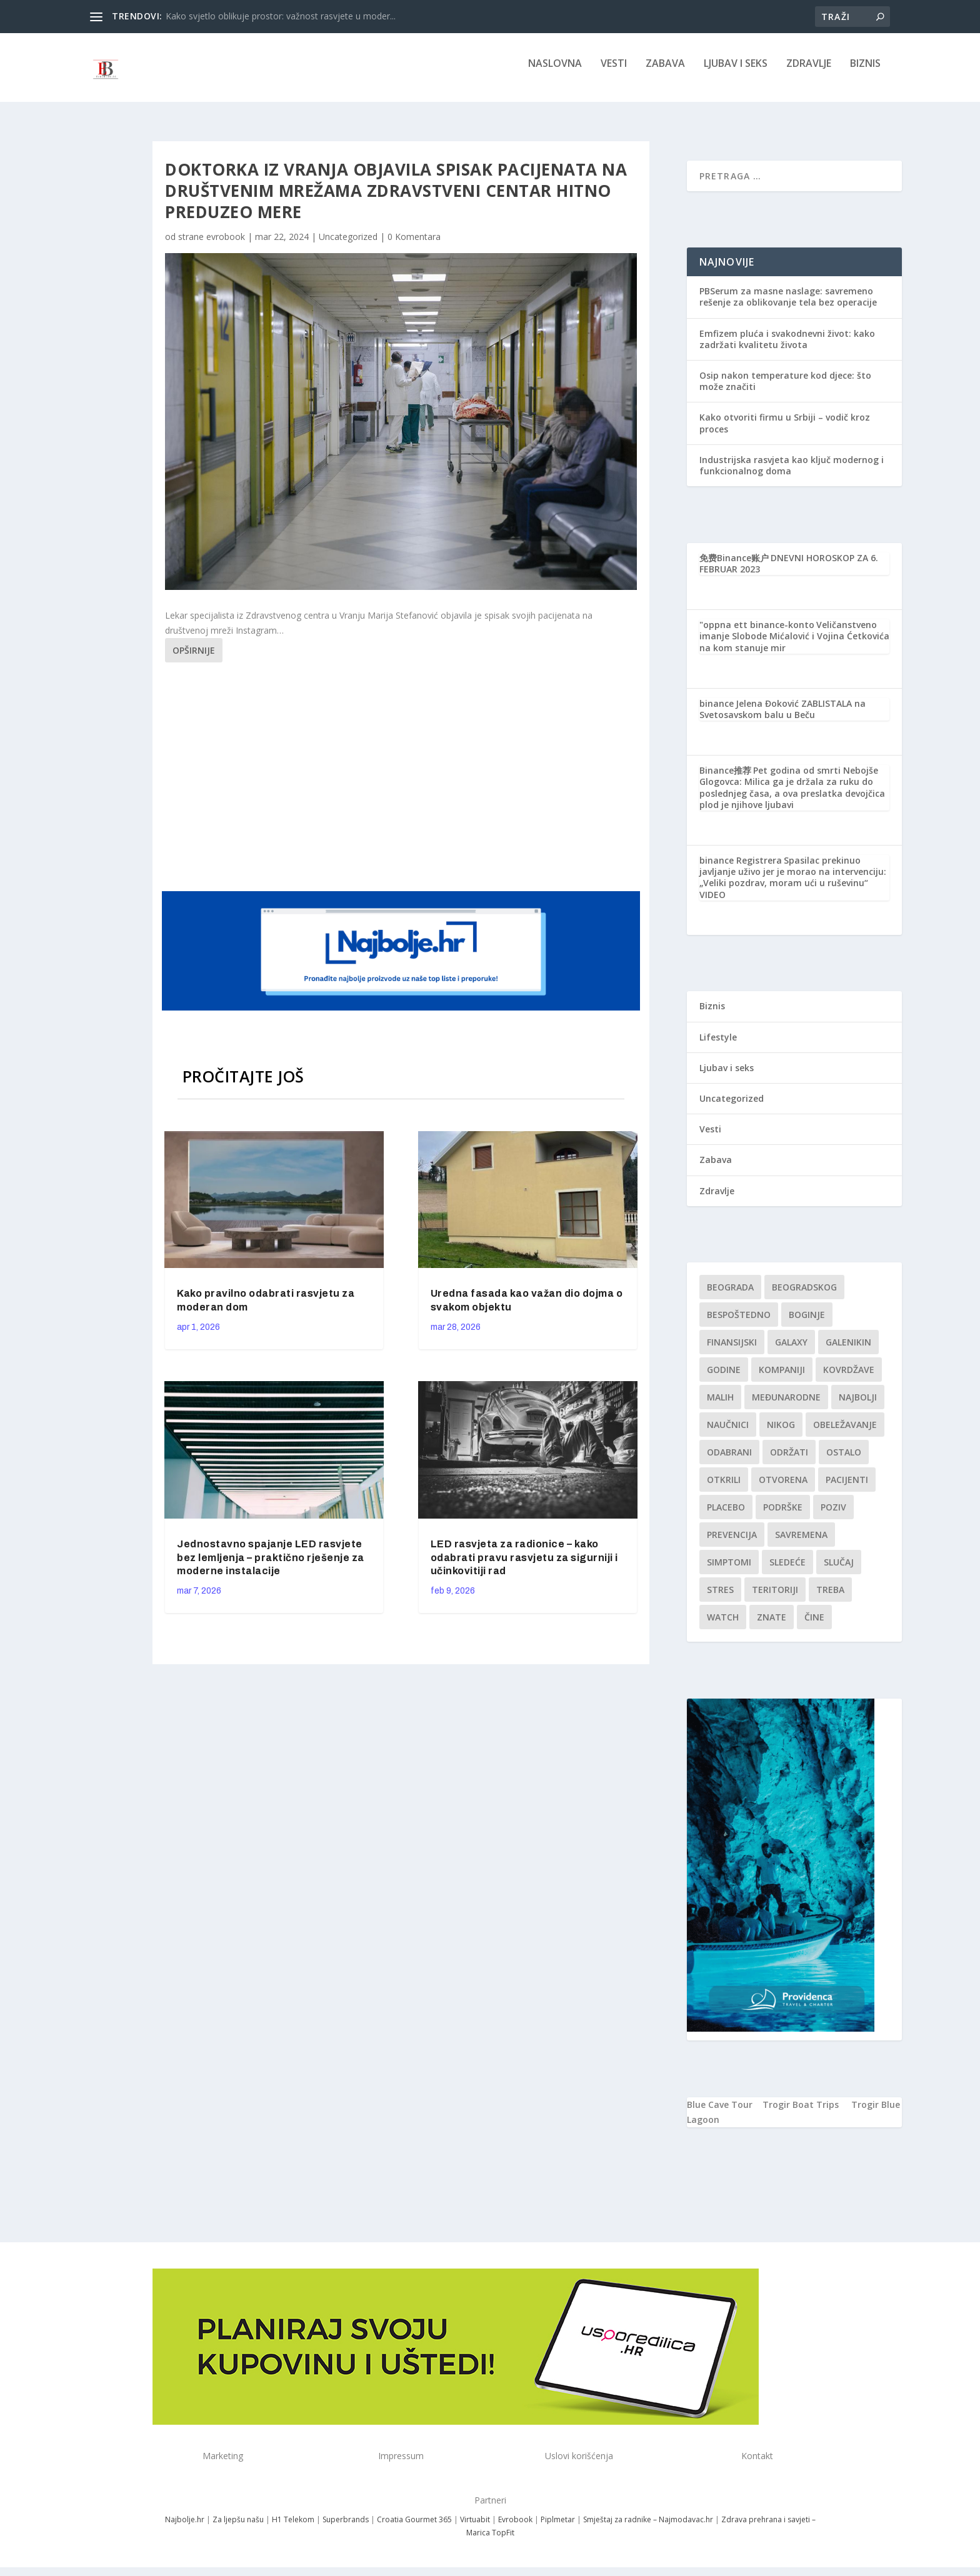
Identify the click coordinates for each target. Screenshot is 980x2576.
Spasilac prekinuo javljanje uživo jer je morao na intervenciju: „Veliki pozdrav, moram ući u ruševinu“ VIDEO (792, 886)
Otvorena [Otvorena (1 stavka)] (783, 1488)
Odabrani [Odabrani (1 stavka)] (729, 1461)
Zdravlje (808, 73)
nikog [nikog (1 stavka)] (781, 1433)
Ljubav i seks (736, 73)
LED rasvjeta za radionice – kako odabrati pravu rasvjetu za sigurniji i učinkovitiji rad (524, 1566)
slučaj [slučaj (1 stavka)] (839, 1571)
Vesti (614, 73)
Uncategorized (348, 245)
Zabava (665, 73)
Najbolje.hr (184, 2528)
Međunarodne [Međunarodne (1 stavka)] (786, 1406)
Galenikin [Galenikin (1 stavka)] (848, 1351)
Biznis (865, 73)
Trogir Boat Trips (800, 2113)
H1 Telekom (293, 2528)
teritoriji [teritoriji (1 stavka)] (775, 1598)
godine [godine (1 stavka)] (724, 1378)
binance (716, 712)
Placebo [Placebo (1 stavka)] (726, 1516)
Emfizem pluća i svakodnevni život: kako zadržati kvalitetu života (787, 347)
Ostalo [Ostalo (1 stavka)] (843, 1461)
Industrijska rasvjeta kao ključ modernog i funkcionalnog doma (791, 474)
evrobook (225, 245)
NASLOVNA (555, 73)
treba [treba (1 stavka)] (830, 1598)
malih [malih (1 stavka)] (720, 1406)
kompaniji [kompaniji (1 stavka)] (782, 1378)
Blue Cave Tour (719, 2113)
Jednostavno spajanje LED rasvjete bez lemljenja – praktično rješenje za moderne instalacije (270, 1566)
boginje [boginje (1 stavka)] (807, 1323)
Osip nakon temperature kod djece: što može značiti (785, 389)
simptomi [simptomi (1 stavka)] (729, 1571)
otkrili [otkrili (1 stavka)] (724, 1488)
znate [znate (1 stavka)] (771, 1626)
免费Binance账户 (734, 566)
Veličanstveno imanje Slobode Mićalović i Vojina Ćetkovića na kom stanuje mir (794, 644)
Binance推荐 (725, 779)
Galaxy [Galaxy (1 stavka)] (791, 1351)
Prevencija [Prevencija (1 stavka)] (732, 1543)
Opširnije (193, 659)
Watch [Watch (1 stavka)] (723, 1626)
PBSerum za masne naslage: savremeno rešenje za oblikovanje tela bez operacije (788, 305)
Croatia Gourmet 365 (414, 2528)
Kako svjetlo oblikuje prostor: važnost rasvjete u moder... (281, 16)
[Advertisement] (402, 783)
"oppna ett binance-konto (756, 633)
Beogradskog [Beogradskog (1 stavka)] (804, 1296)
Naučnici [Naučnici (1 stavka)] (728, 1433)
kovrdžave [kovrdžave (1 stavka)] (848, 1378)
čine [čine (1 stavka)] (814, 1626)
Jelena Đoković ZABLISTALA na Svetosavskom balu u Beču (782, 717)
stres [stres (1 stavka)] (720, 1598)
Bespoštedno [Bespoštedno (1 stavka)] (739, 1323)
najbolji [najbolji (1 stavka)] (858, 1406)
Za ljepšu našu (238, 2528)
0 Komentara (414, 245)
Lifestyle (718, 1046)
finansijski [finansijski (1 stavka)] (732, 1351)
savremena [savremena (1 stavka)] (801, 1543)
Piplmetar (557, 2528)
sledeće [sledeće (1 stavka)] (787, 1571)
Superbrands (345, 2528)
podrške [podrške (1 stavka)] (782, 1516)
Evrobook (515, 2528)
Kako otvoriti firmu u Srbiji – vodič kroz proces (784, 431)
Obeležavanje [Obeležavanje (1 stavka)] (845, 1433)
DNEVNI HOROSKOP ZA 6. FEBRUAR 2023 (788, 572)
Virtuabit (475, 2528)
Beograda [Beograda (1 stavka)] (730, 1296)
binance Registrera (740, 869)
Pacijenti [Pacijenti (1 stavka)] (847, 1488)
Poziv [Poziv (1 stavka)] (833, 1516)
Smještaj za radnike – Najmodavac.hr (648, 2528)
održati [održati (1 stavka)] (789, 1461)
